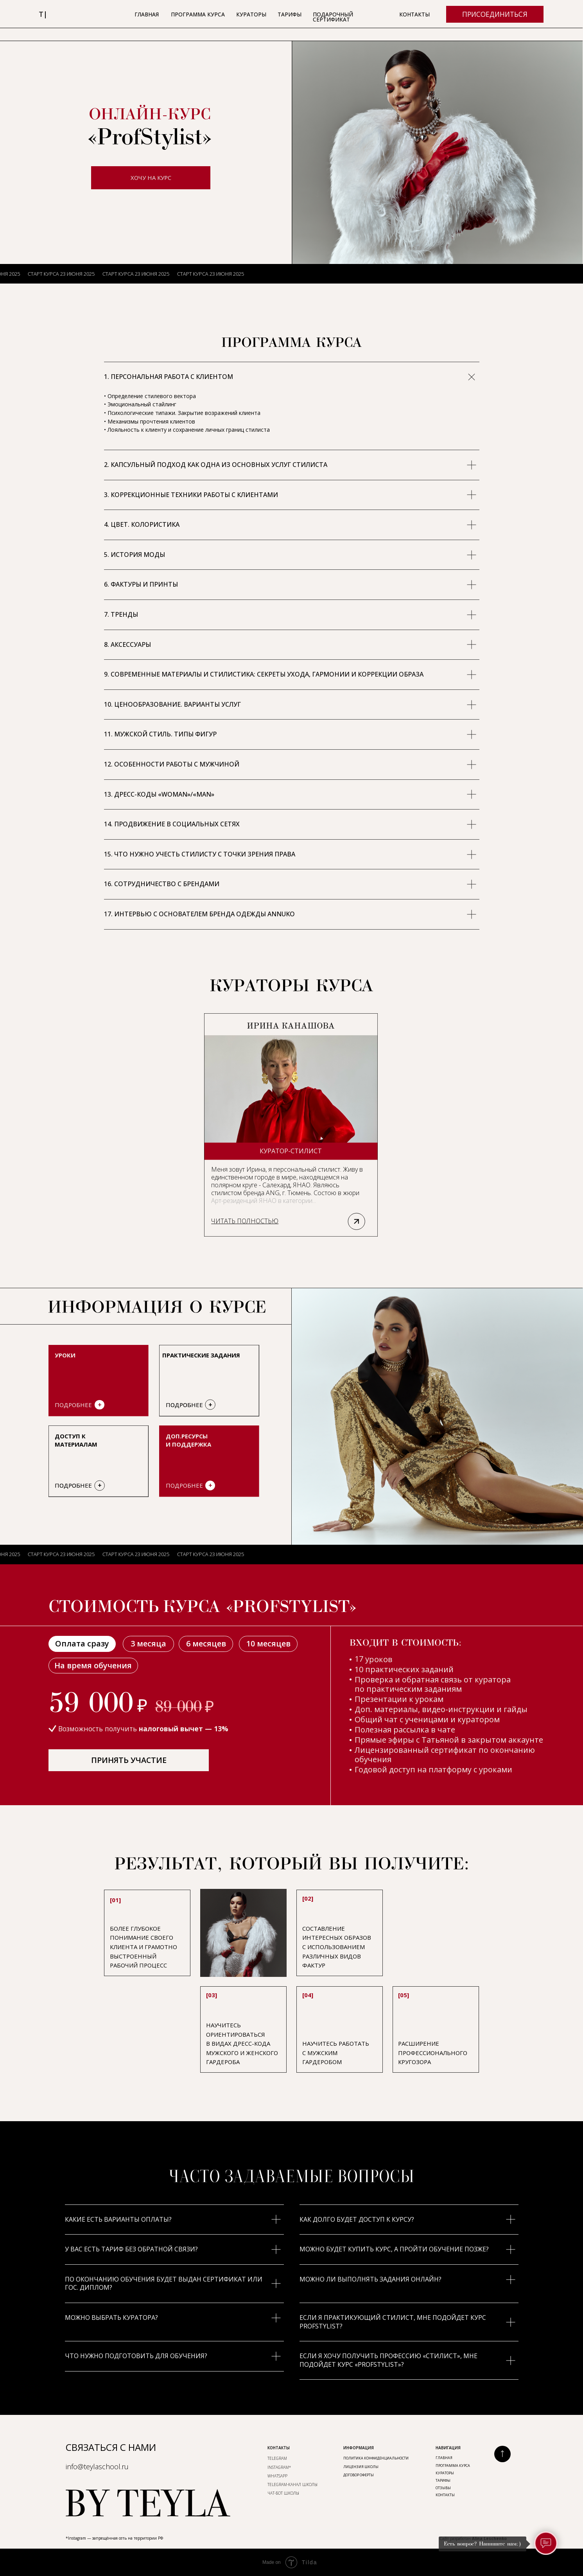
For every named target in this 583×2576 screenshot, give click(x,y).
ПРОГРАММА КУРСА (453, 2465)
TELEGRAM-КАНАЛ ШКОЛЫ (292, 2484)
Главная (444, 2457)
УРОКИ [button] (65, 1355)
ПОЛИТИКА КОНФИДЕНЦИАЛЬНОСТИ (376, 2458)
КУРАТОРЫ (445, 2472)
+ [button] (100, 1404)
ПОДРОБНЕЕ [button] (184, 1405)
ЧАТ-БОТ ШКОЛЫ (283, 2493)
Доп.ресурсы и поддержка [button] (188, 1440)
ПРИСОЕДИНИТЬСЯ (494, 14)
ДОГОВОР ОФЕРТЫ (358, 2474)
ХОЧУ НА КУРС (151, 177)
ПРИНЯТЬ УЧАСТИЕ (129, 1760)
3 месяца (148, 1643)
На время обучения (93, 1665)
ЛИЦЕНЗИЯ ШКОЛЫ (361, 2466)
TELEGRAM (277, 2458)
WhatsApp (277, 2476)
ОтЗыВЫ (443, 2487)
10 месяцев (268, 1643)
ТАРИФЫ (443, 2480)
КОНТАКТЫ (445, 2494)
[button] (244, 1221)
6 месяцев (206, 1643)
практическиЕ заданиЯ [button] (201, 1355)
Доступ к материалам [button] (76, 1440)
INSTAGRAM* (279, 2467)
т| (43, 14)
